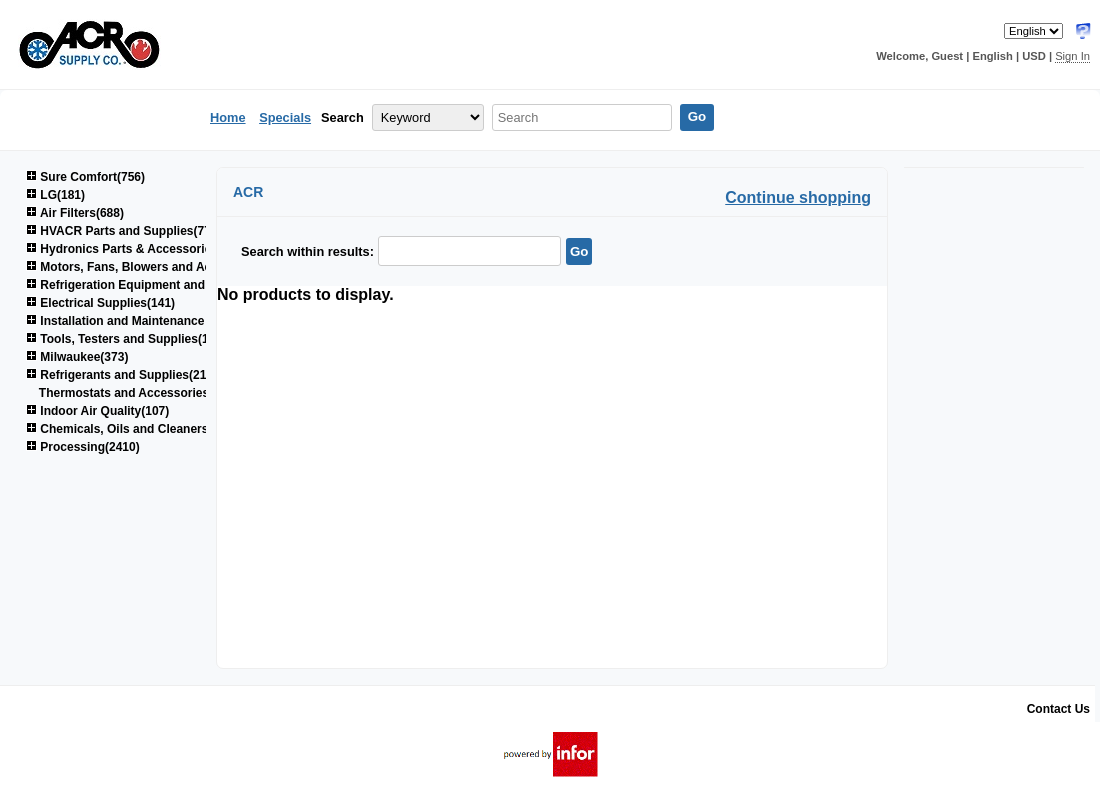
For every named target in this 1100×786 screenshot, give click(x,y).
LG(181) (55, 195)
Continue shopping (798, 197)
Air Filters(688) (75, 213)
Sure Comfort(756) (85, 177)
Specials (285, 117)
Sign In (1072, 56)
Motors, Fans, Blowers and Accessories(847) (160, 267)
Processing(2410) (83, 447)
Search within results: (307, 251)
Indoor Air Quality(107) (97, 411)
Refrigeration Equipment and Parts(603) (146, 285)
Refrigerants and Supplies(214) (121, 375)
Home (228, 117)
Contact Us (1058, 709)
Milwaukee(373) (77, 357)
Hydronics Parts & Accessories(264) (136, 249)
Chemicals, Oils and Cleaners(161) (131, 429)
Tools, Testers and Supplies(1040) (129, 339)
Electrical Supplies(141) (100, 303)
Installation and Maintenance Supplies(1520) (159, 321)
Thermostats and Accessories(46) (135, 393)
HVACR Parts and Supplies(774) (124, 231)
